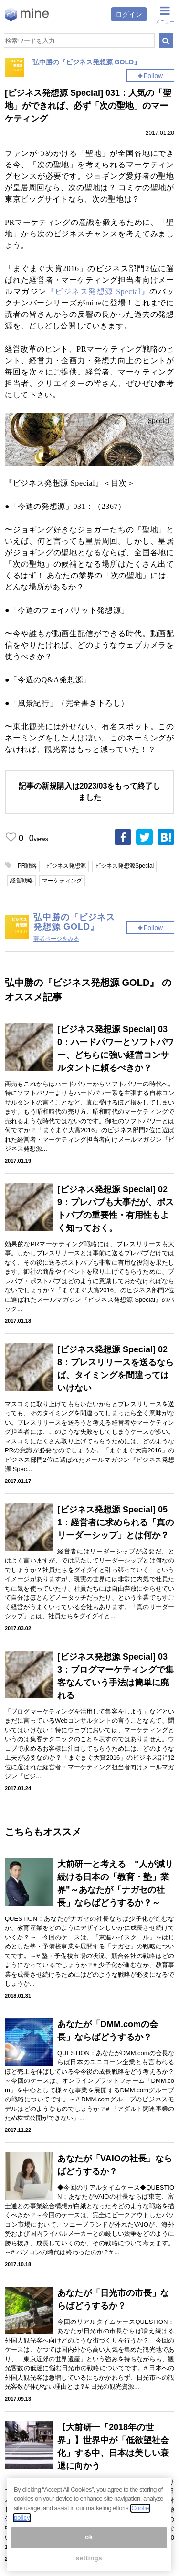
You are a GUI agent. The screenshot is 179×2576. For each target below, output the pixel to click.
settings (89, 2558)
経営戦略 (21, 880)
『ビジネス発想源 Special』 (98, 291)
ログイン (129, 14)
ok (89, 2537)
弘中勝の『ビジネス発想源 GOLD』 (86, 62)
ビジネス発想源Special (124, 865)
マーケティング (62, 880)
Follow (153, 76)
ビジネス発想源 (66, 865)
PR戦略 (27, 865)
